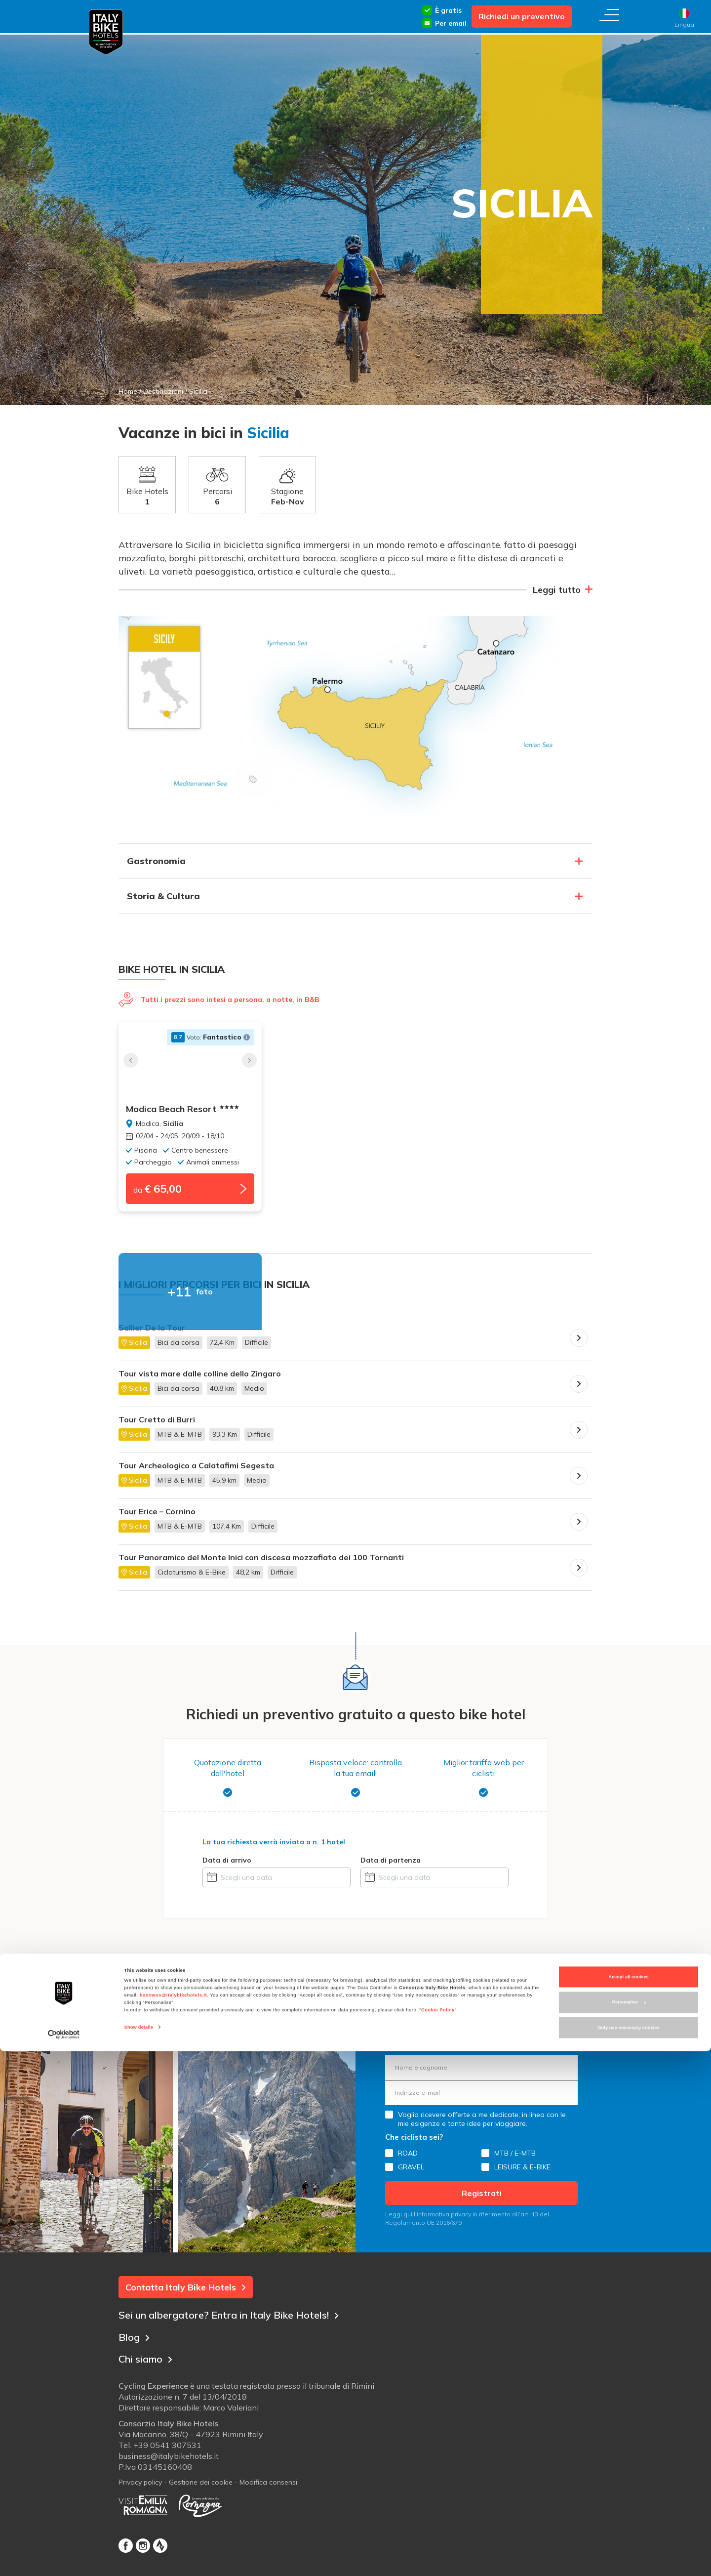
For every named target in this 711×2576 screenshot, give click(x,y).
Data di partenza (390, 1865)
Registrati (482, 2198)
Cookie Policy (438, 2535)
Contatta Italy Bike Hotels (185, 2292)
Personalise (629, 2527)
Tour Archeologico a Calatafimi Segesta (196, 1470)
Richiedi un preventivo (521, 16)
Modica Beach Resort (182, 1109)
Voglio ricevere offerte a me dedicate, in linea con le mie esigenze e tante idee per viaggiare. (482, 2124)
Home (127, 391)
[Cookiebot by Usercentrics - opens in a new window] (64, 2559)
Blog (135, 2340)
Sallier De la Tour (151, 1332)
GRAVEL (411, 2171)
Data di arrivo (226, 1865)
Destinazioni (163, 391)
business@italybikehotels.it (173, 2520)
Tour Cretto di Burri (156, 1424)
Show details (138, 2552)
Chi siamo (149, 2361)
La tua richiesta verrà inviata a (273, 1846)
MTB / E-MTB (515, 2158)
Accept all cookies (628, 2501)
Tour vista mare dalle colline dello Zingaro (199, 1378)
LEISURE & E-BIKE (522, 2171)
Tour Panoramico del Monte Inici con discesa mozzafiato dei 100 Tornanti (261, 1562)
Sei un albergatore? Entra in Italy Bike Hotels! (242, 2318)
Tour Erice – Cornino (157, 1516)
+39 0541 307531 (167, 2451)
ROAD (408, 2158)
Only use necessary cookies (628, 2552)
